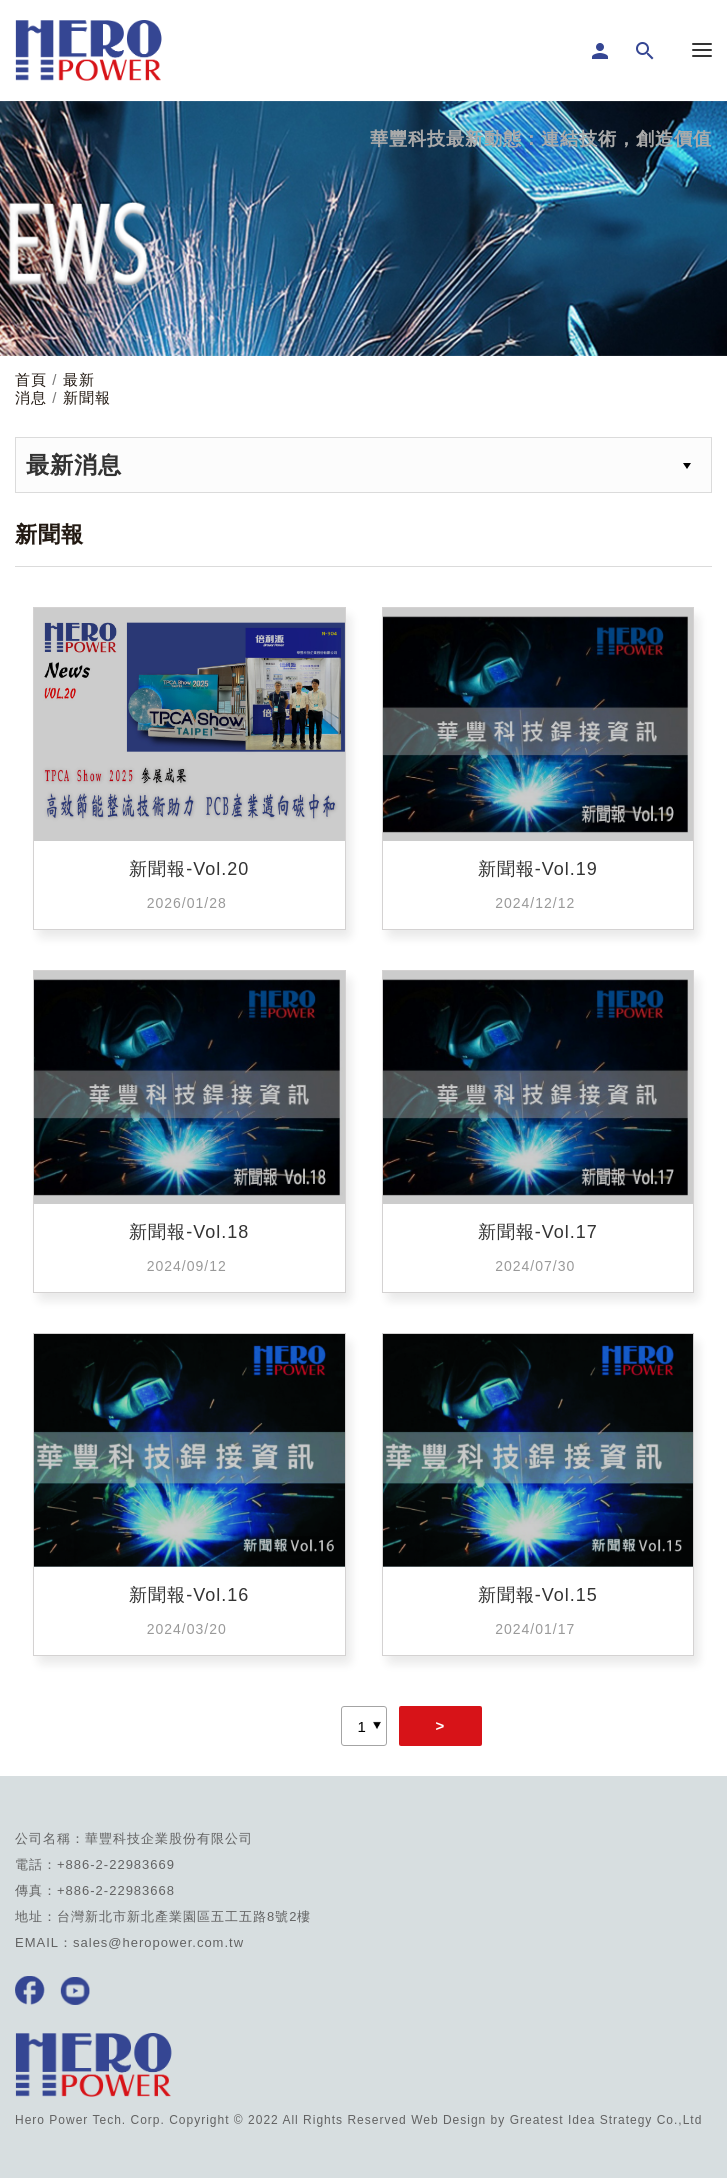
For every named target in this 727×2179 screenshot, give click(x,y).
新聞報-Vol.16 (189, 1595)
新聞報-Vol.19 (538, 869)
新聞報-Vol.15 (538, 1595)
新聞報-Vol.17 (538, 1232)
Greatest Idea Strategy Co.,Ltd (606, 2120)
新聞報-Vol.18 (189, 1232)
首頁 (31, 379)
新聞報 (87, 397)
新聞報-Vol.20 (189, 869)
